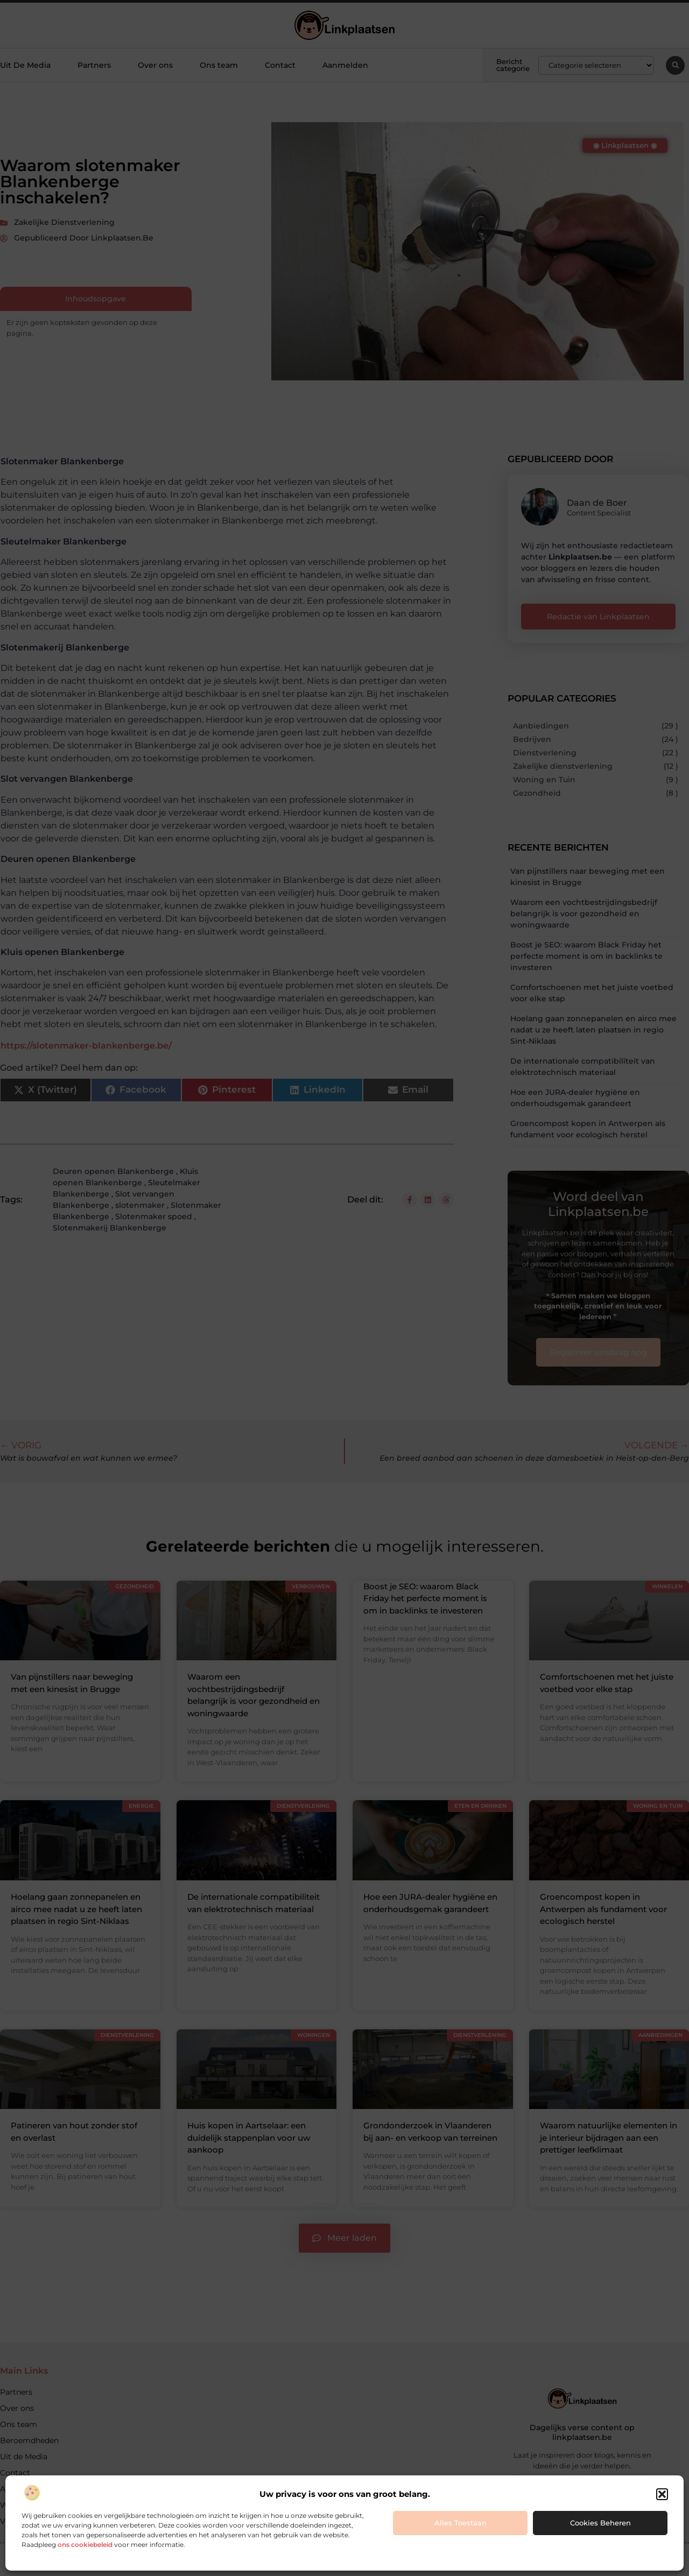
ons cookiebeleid (85, 2544)
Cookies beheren (600, 2522)
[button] (662, 2494)
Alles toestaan (460, 2522)
